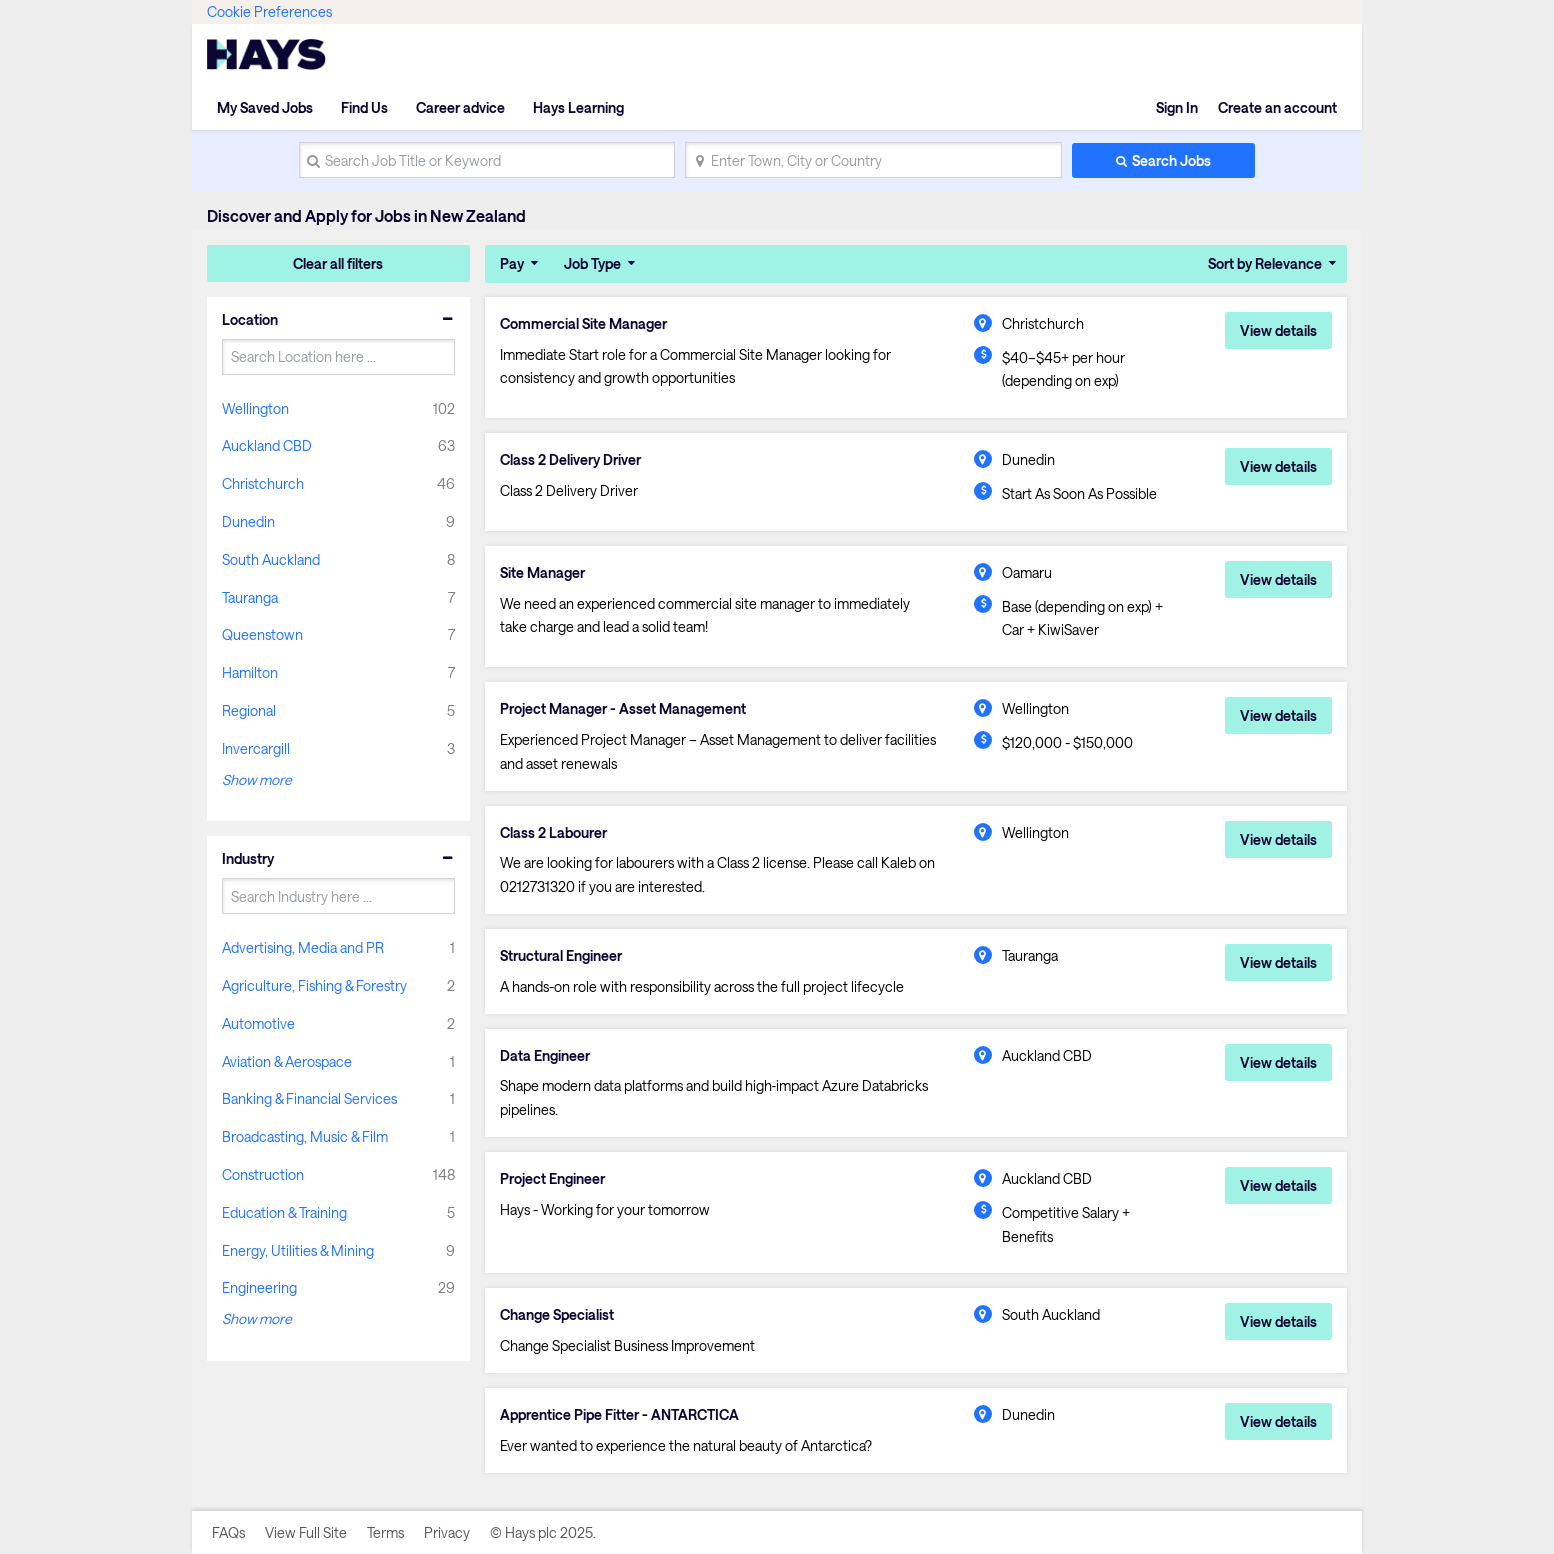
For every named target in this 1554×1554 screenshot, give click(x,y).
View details (1278, 330)
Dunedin (248, 521)
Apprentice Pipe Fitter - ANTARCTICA (619, 1415)
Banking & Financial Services (309, 1098)
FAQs (228, 1532)
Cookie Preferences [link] (269, 11)
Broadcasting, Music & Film (305, 1136)
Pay (512, 263)
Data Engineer (545, 1056)
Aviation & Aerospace (287, 1061)
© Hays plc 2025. (543, 1532)
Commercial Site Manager (583, 324)
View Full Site (306, 1532)
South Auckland (271, 559)
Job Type (592, 263)
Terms (385, 1532)
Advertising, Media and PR (303, 947)
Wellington (255, 408)
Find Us (364, 107)
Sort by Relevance (1265, 263)
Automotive (258, 1023)
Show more (257, 779)
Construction (263, 1174)
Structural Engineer (561, 956)
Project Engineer (552, 1179)
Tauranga (250, 597)
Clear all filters (338, 263)
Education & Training (284, 1212)
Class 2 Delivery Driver (570, 460)
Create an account (1277, 107)
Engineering (259, 1287)
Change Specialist (557, 1315)
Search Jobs (1171, 160)
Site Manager (542, 573)
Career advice (460, 107)
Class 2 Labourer (553, 833)
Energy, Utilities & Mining (298, 1250)
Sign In (1177, 107)
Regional (249, 710)
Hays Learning (578, 107)
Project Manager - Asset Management (623, 709)
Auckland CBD (267, 445)
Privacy (447, 1532)
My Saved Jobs (265, 107)
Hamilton (250, 672)
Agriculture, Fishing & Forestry (314, 985)
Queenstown (262, 634)
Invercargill (256, 748)
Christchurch (263, 483)
